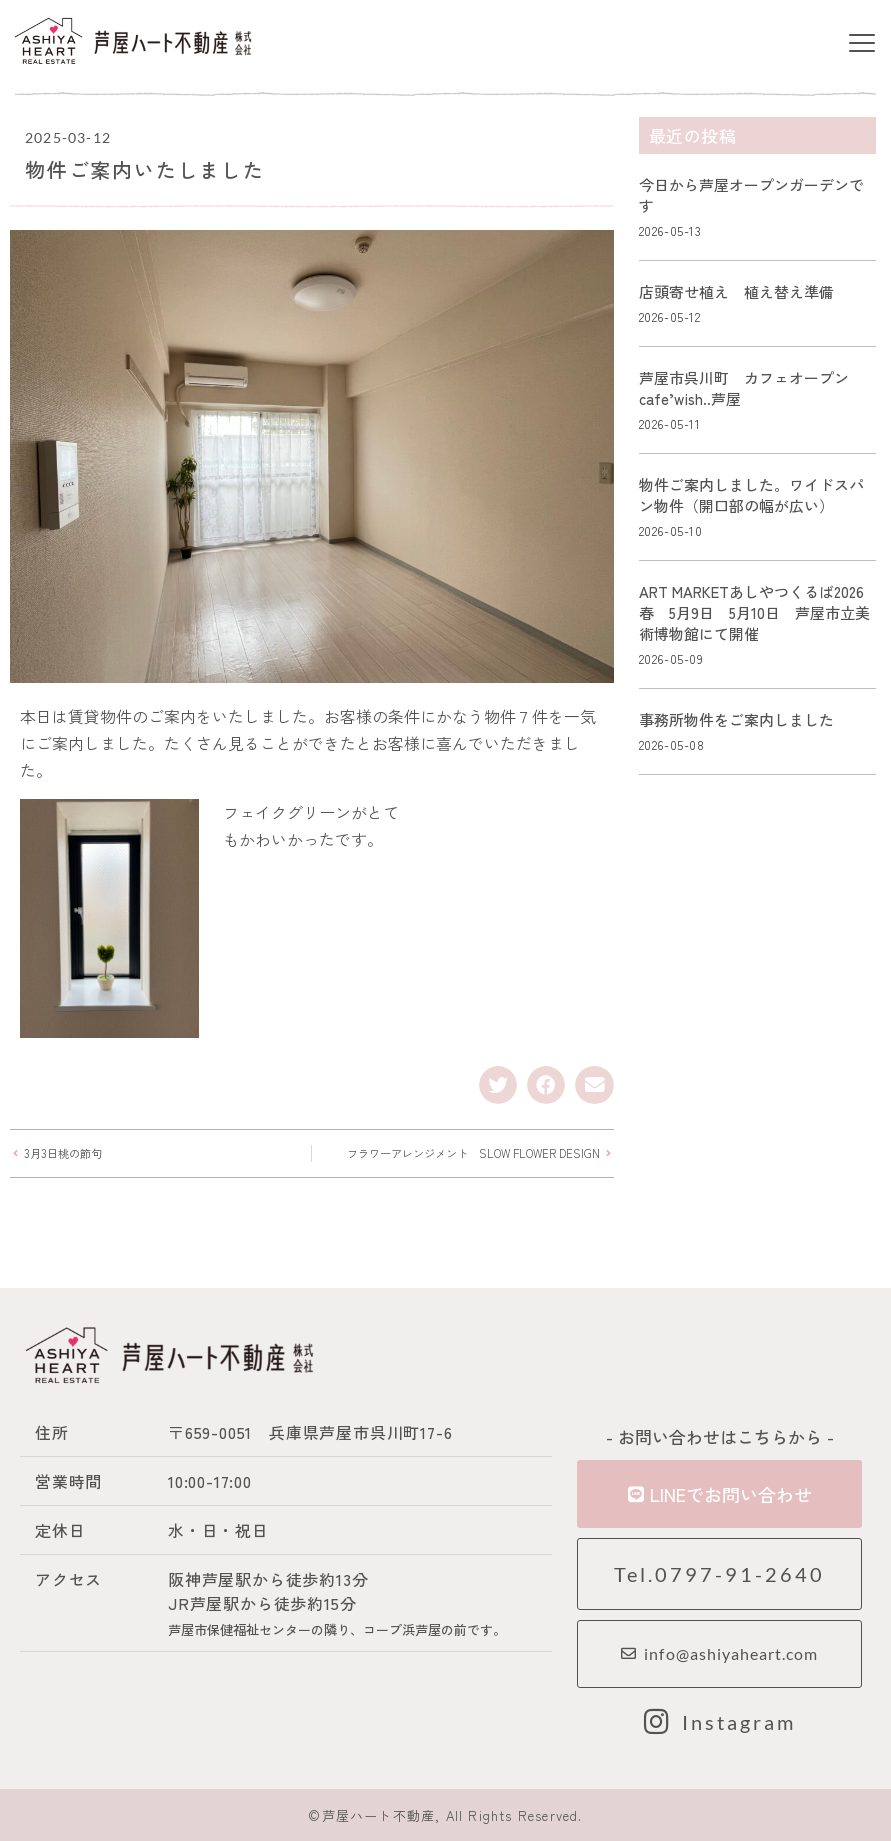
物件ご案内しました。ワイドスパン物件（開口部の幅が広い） (751, 495)
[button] (862, 44)
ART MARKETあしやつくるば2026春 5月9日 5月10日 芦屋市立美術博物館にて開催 (754, 612)
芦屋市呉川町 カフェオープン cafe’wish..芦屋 (751, 388)
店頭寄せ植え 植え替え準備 (736, 291)
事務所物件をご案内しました (736, 719)
